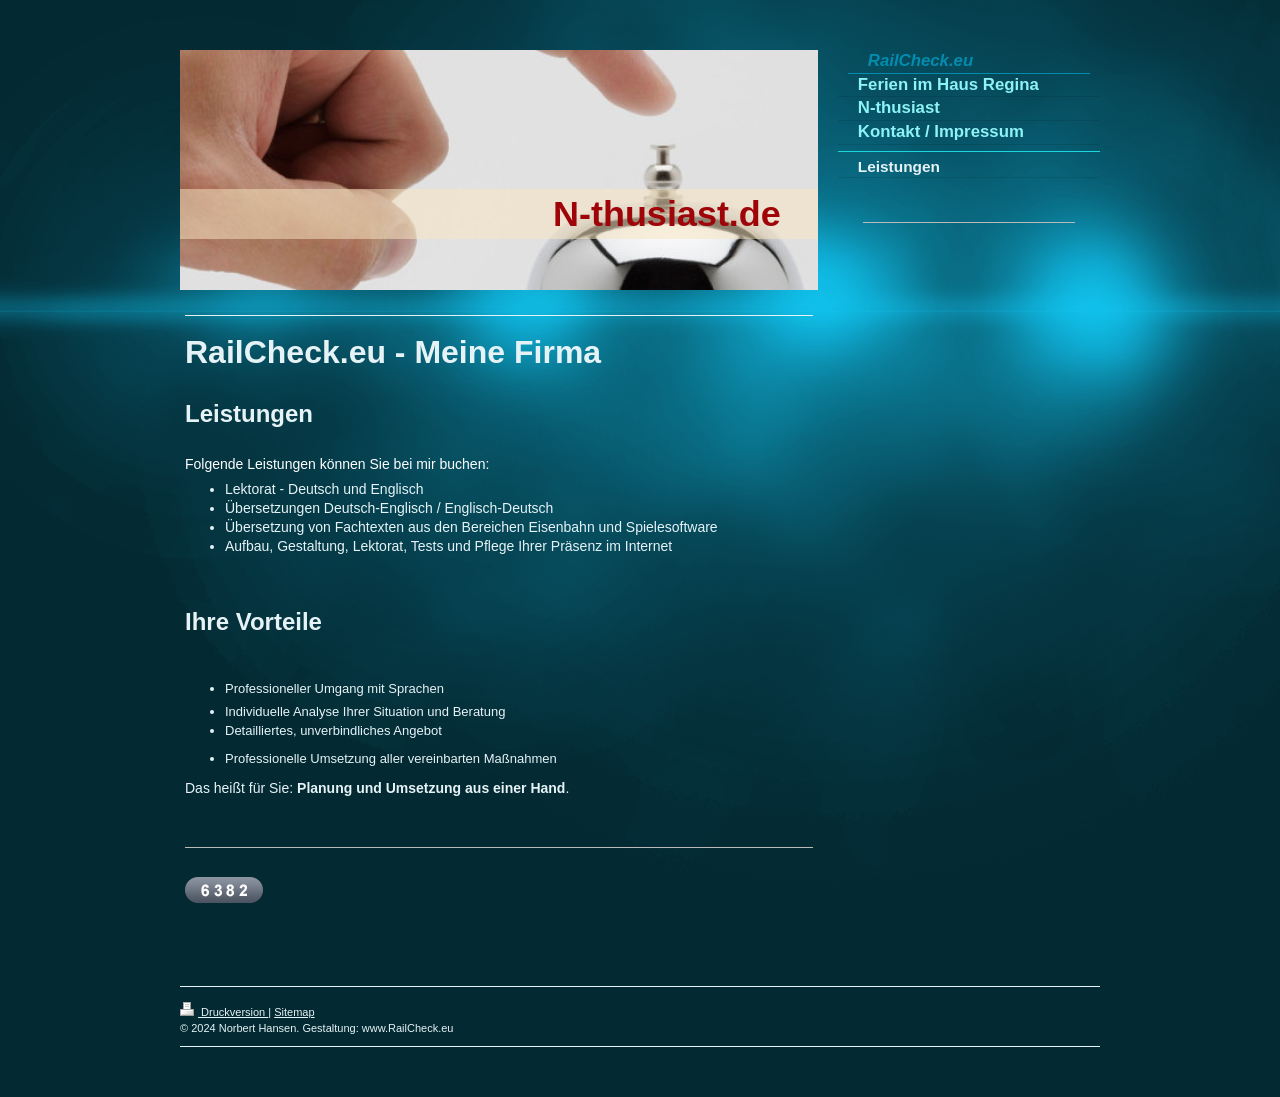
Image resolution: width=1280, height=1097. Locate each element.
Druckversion (224, 1012)
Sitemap (294, 1012)
